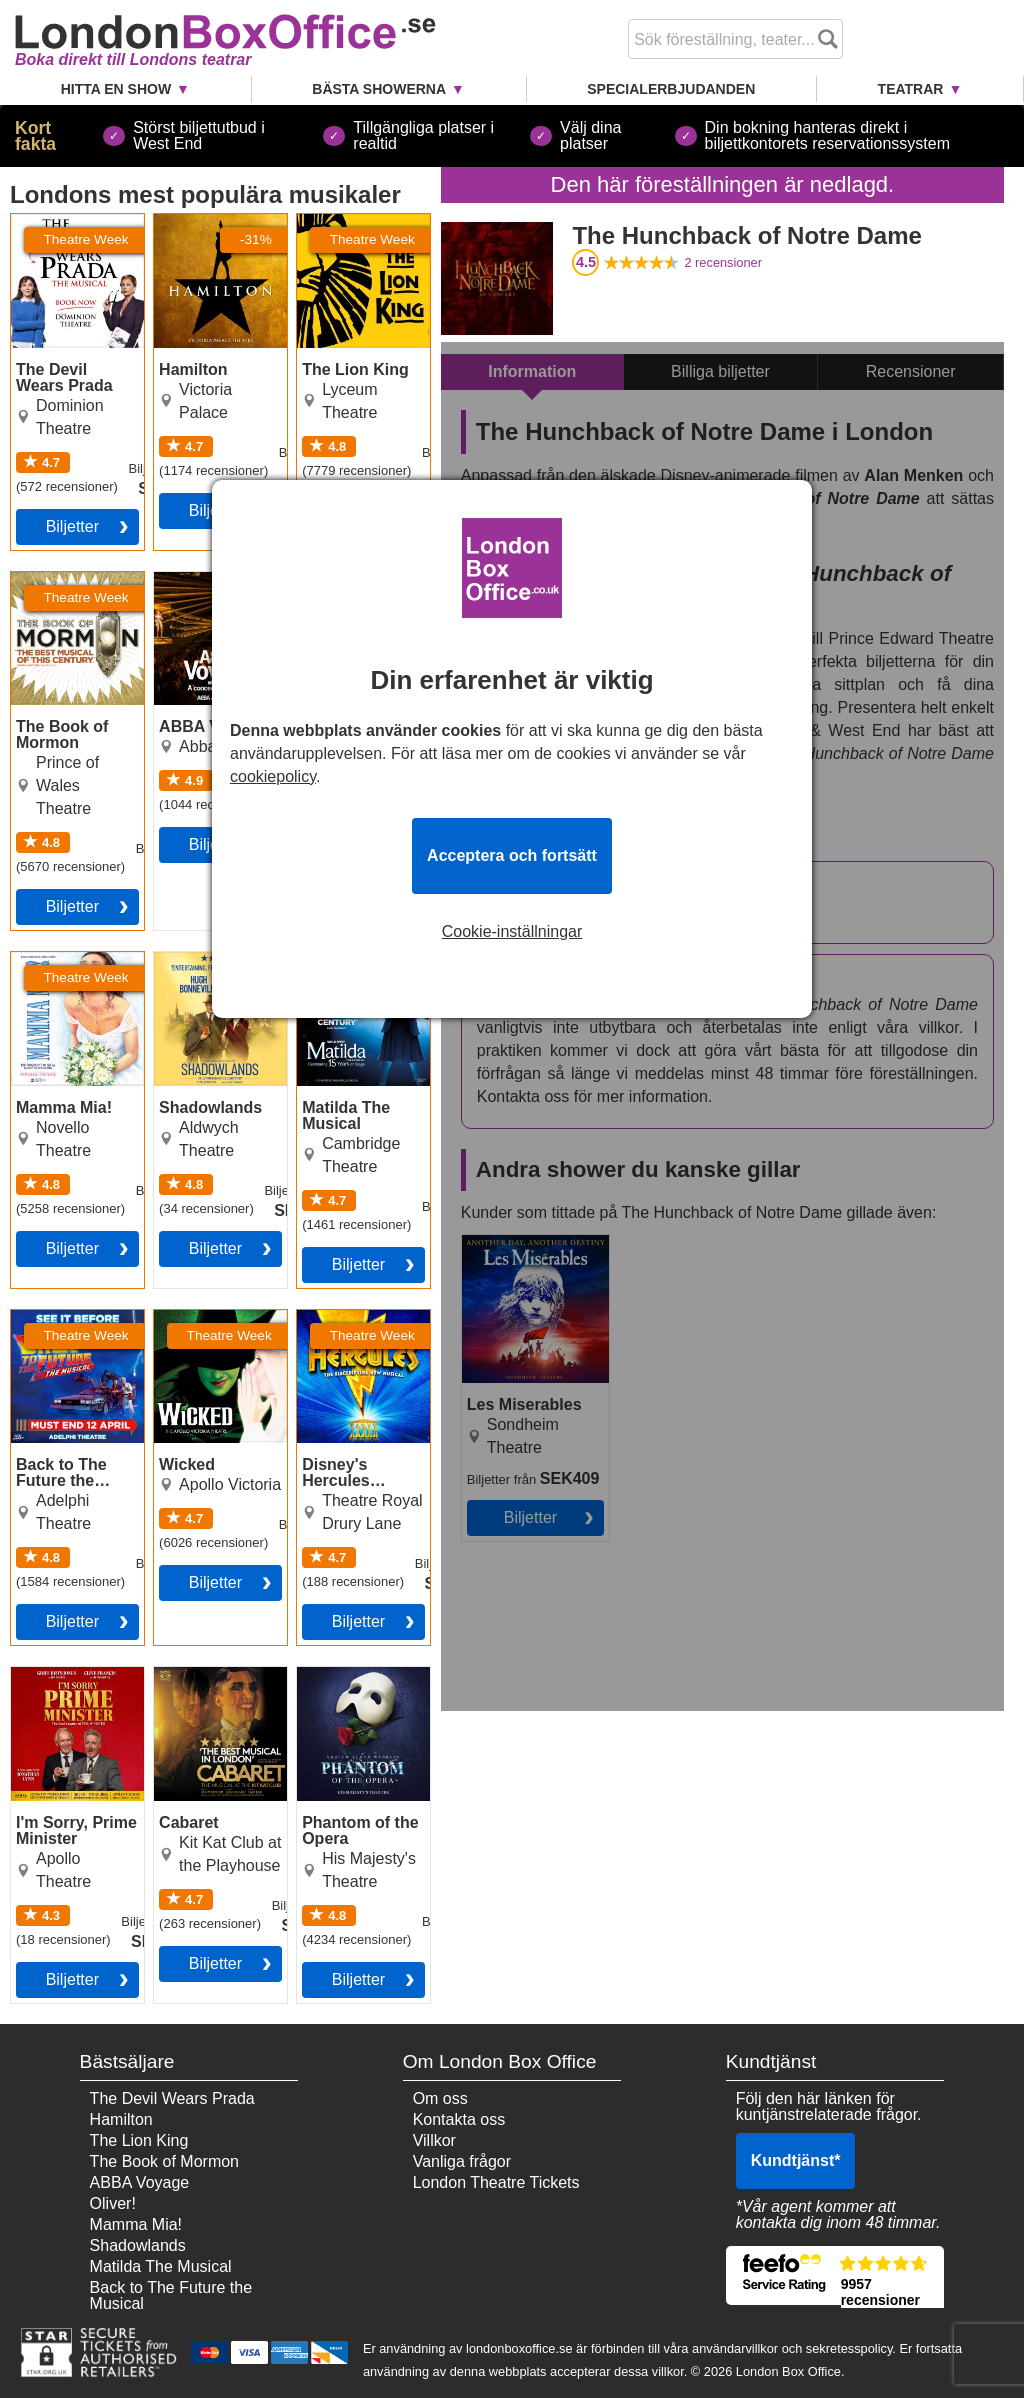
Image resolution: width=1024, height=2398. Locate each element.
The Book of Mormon (54, 588)
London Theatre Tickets (496, 2182)
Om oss (440, 2098)
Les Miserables (516, 1243)
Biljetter (72, 526)
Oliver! (113, 2203)
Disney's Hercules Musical (361, 1326)
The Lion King (346, 222)
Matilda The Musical (338, 968)
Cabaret (182, 1675)
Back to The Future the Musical (77, 1326)
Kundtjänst (796, 2160)
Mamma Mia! (57, 960)
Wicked (180, 1318)
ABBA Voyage (140, 2182)
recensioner (723, 262)
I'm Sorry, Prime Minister (67, 1683)
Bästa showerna (379, 89)
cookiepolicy (273, 776)
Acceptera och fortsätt (512, 855)
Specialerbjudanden (671, 89)
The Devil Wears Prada (70, 230)
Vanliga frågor (462, 2161)
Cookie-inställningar (512, 932)
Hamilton (185, 222)
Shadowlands (202, 960)
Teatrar (911, 89)
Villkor (434, 2140)
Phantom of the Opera (351, 1683)
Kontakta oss (459, 2119)
